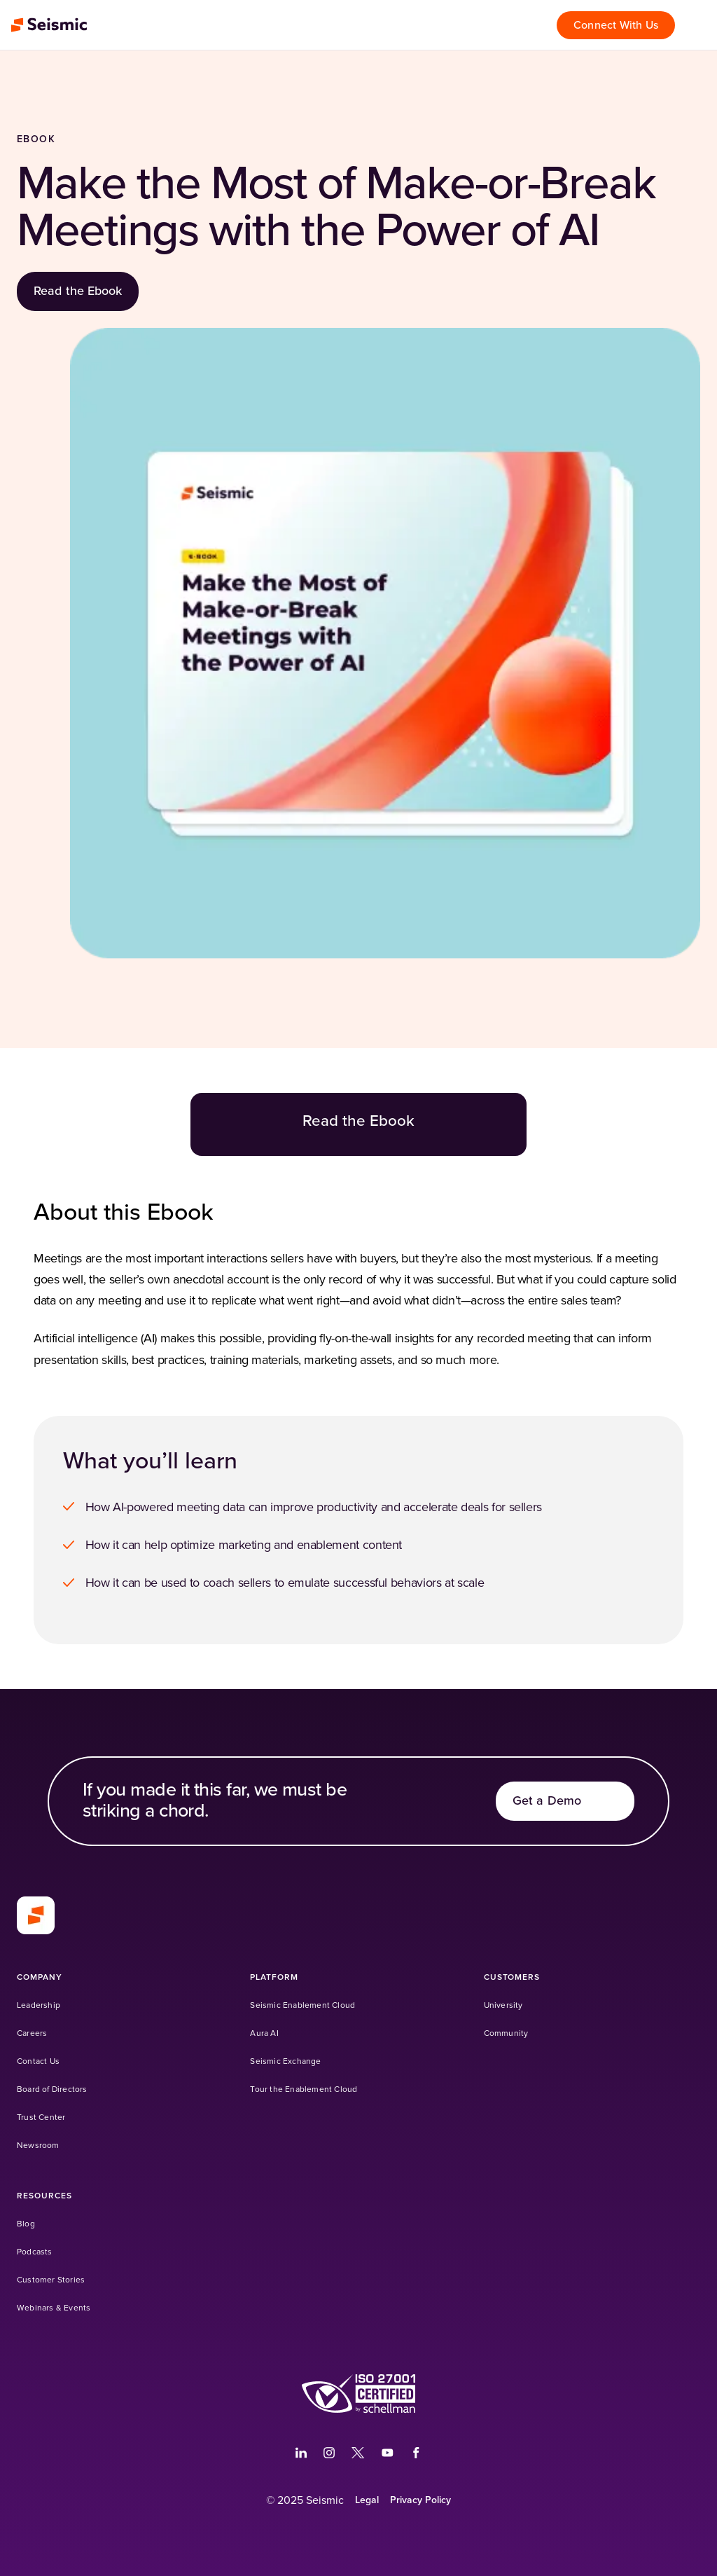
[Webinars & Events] (53, 2308)
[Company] (39, 1977)
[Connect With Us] (616, 25)
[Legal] (367, 2500)
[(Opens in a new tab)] (301, 2452)
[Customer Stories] (51, 2280)
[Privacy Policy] (420, 2500)
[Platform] (274, 1977)
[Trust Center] (41, 2117)
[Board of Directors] (52, 2089)
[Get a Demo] (565, 1801)
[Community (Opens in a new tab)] (506, 2033)
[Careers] (32, 2033)
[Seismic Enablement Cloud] (302, 2005)
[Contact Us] (38, 2061)
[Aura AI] (264, 2033)
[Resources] (44, 2196)
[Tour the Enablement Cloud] (303, 2089)
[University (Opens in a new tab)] (503, 2005)
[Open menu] (699, 25)
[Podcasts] (35, 2252)
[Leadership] (38, 2005)
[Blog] (26, 2224)
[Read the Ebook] (78, 291)
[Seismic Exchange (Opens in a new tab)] (285, 2061)
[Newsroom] (38, 2145)
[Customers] (512, 1977)
